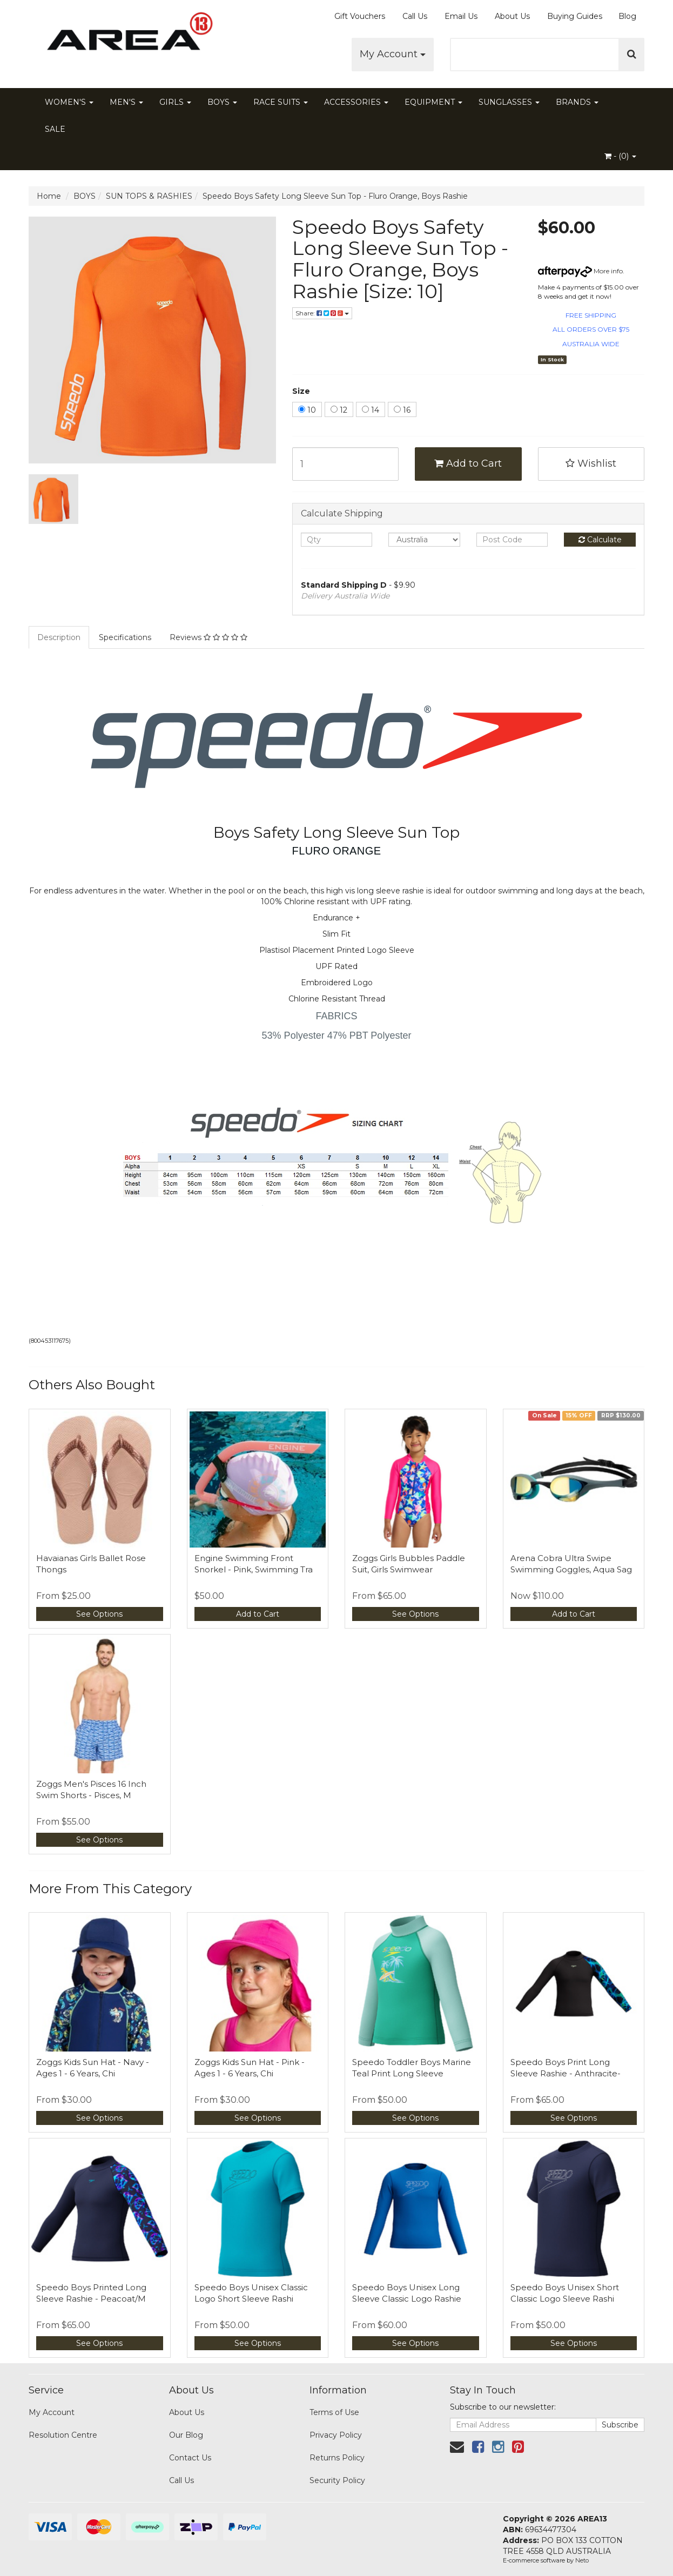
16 (402, 410)
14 (370, 410)
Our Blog (186, 2435)
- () (620, 156)
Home (49, 196)
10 (307, 410)
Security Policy (337, 2480)
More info (580, 271)
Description (58, 637)
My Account (393, 54)
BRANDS (577, 102)
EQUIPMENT (433, 102)
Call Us (414, 16)
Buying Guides (574, 16)
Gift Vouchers (359, 16)
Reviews (208, 637)
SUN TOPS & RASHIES (149, 196)
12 (339, 410)
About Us (512, 16)
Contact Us (190, 2458)
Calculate (600, 539)
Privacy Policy (335, 2435)
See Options (99, 1614)
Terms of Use (334, 2412)
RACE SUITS (280, 102)
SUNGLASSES (509, 102)
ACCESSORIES (356, 102)
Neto (582, 2560)
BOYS (222, 102)
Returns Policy (337, 2458)
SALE (55, 129)
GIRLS (175, 102)
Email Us (461, 16)
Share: (322, 313)
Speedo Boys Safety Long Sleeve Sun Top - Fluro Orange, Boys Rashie (335, 196)
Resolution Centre (63, 2435)
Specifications (125, 637)
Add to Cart (468, 463)
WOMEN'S (69, 102)
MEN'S (126, 102)
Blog (627, 16)
